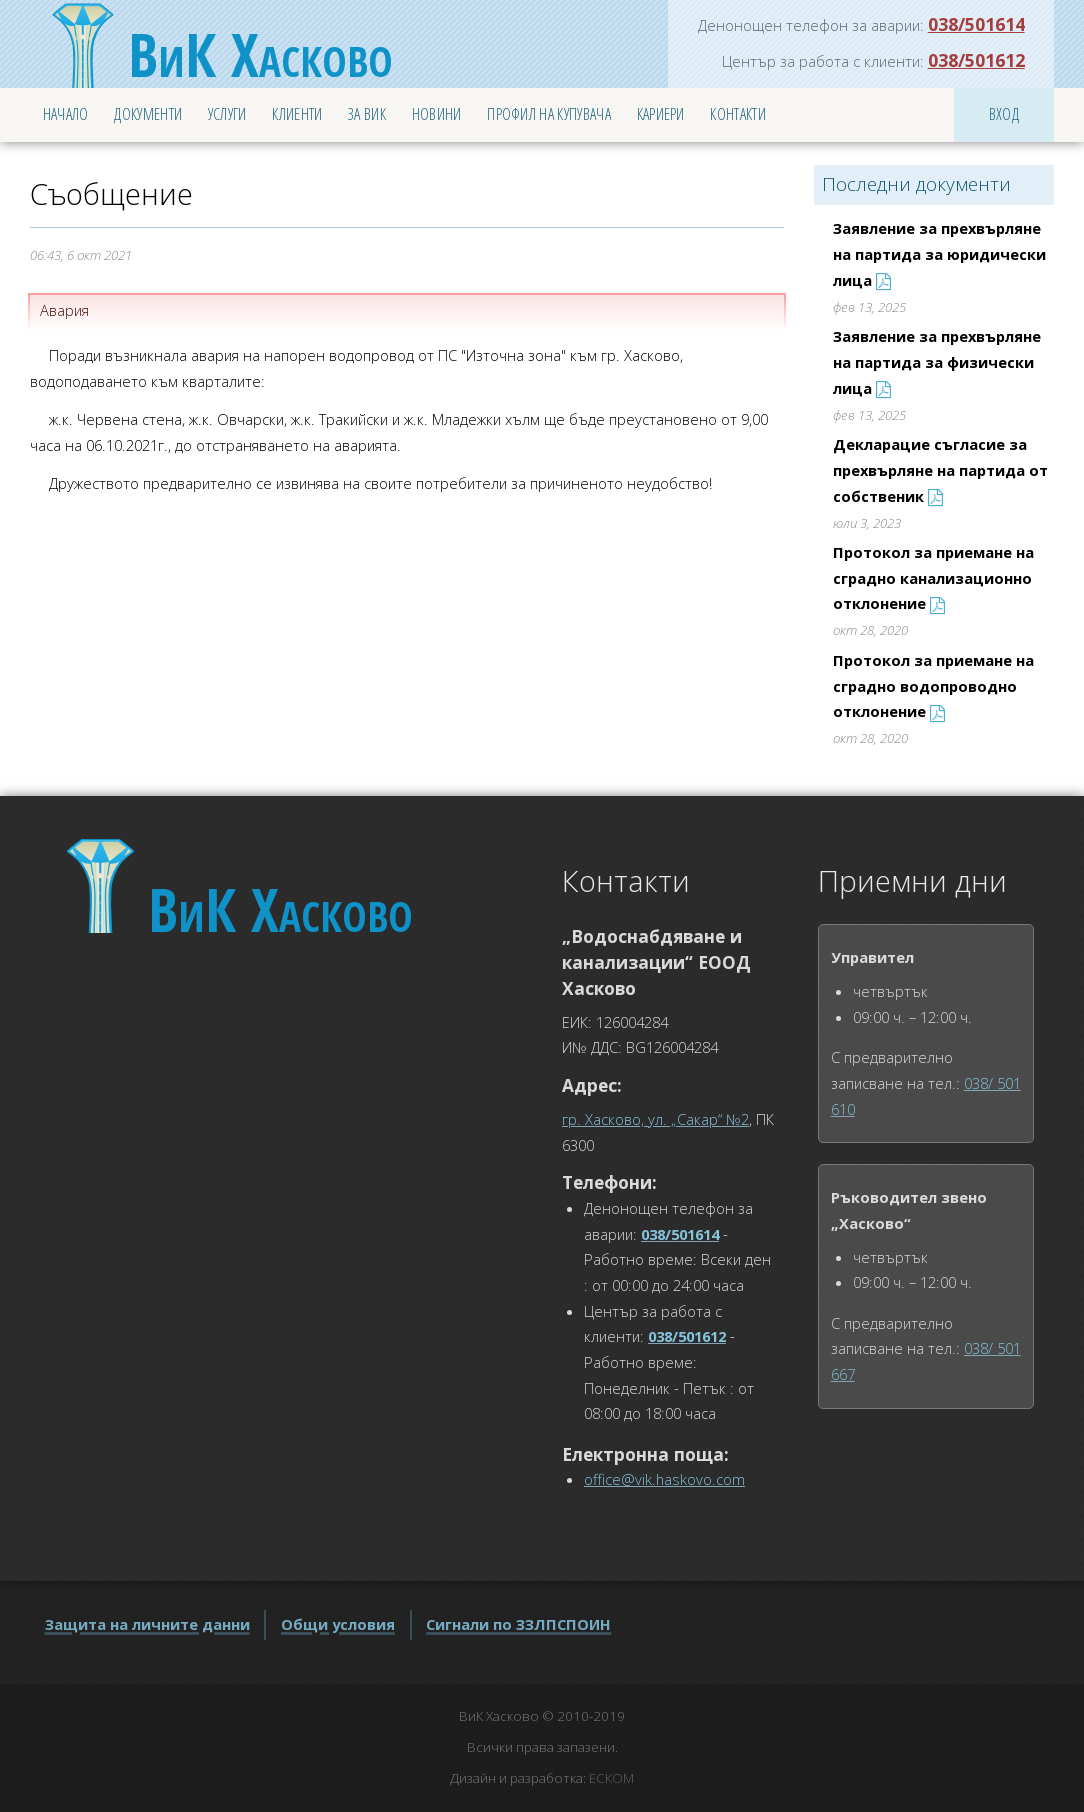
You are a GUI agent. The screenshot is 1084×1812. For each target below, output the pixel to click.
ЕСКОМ (611, 1778)
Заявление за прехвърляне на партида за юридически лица (939, 253)
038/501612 (976, 60)
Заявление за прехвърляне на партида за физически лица (937, 361)
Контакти (738, 114)
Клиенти (297, 114)
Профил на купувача (549, 114)
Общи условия (338, 1624)
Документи (148, 114)
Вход (1004, 114)
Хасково (260, 54)
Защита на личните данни (147, 1624)
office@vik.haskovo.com (664, 1479)
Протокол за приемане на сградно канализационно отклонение (933, 577)
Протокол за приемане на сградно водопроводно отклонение (933, 685)
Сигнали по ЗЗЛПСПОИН (518, 1624)
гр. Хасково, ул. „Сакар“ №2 (655, 1119)
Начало (66, 114)
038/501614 (976, 24)
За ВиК (367, 114)
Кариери (661, 114)
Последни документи (916, 184)
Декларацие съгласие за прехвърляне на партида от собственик (940, 469)
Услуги (227, 114)
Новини (437, 114)
